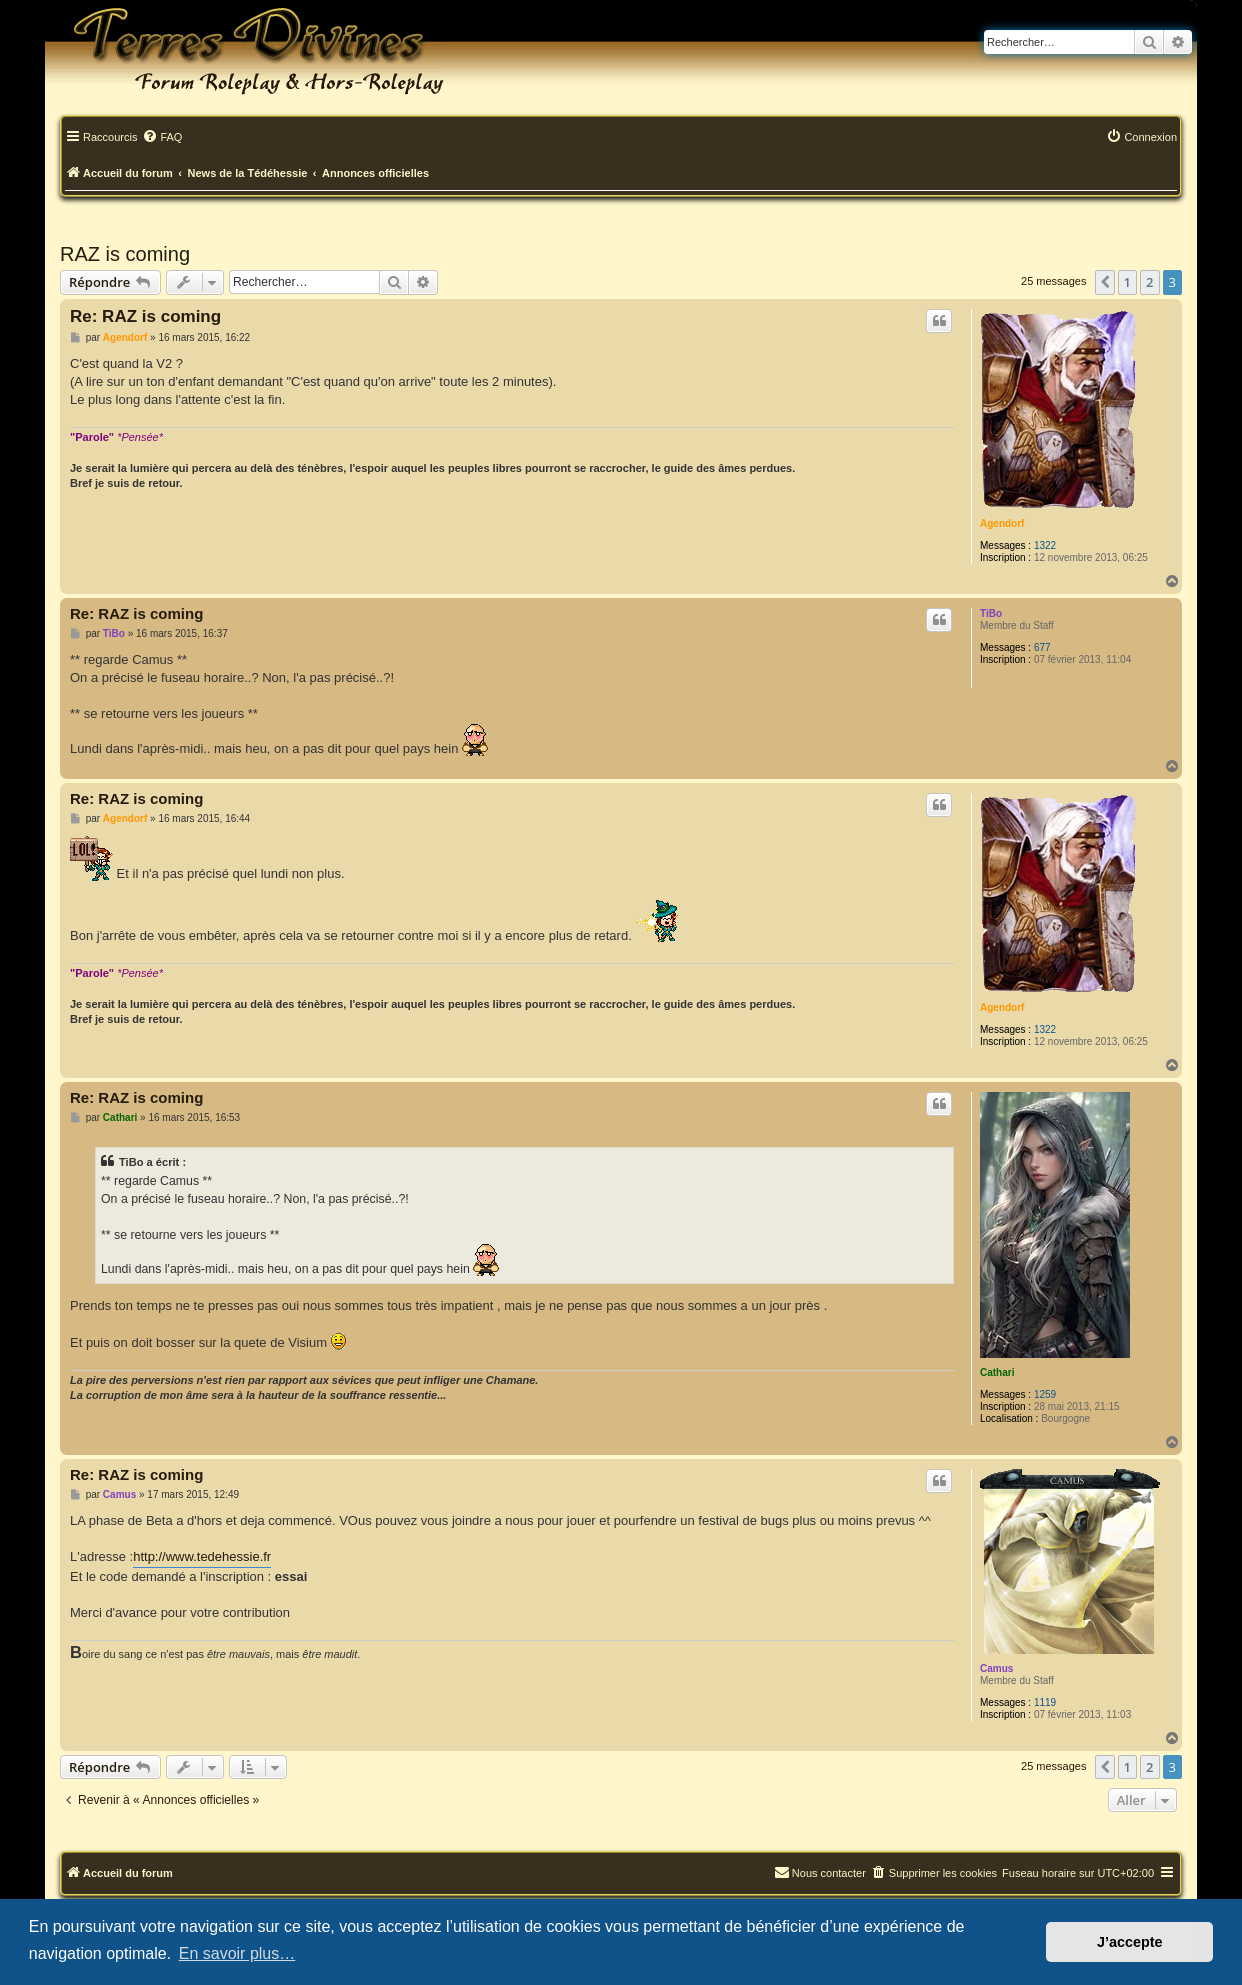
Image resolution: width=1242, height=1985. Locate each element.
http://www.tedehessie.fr (202, 1556)
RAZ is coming (125, 254)
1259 (1045, 1394)
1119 (1045, 1702)
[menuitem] (162, 138)
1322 (1045, 545)
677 (1042, 647)
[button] (1105, 282)
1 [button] (1127, 282)
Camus (996, 1668)
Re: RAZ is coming (145, 316)
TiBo (991, 613)
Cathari (997, 1372)
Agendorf (1002, 523)
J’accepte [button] (1130, 1942)
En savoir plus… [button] (237, 1953)
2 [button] (1149, 282)
